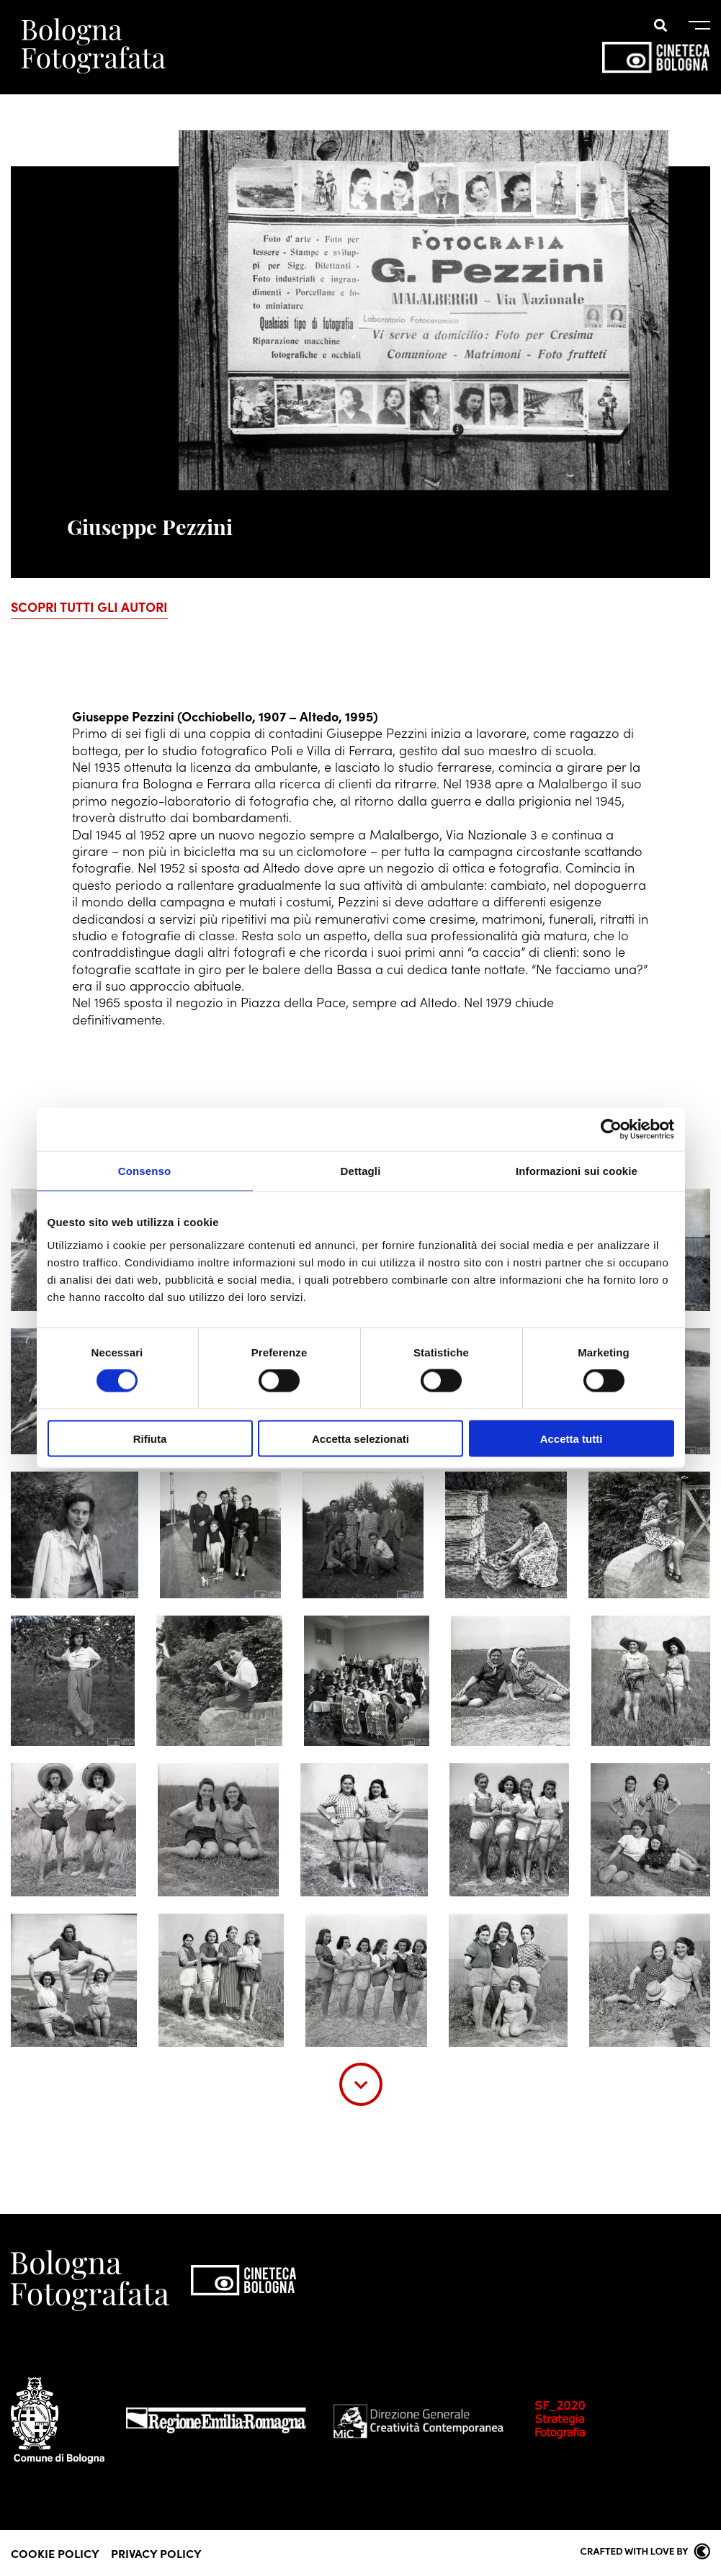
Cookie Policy (55, 2553)
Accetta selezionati (360, 1438)
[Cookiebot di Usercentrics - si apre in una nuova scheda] (611, 1129)
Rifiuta (150, 1438)
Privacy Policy (156, 2553)
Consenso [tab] (144, 1171)
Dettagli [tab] (361, 1171)
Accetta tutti (571, 1438)
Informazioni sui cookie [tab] (576, 1171)
